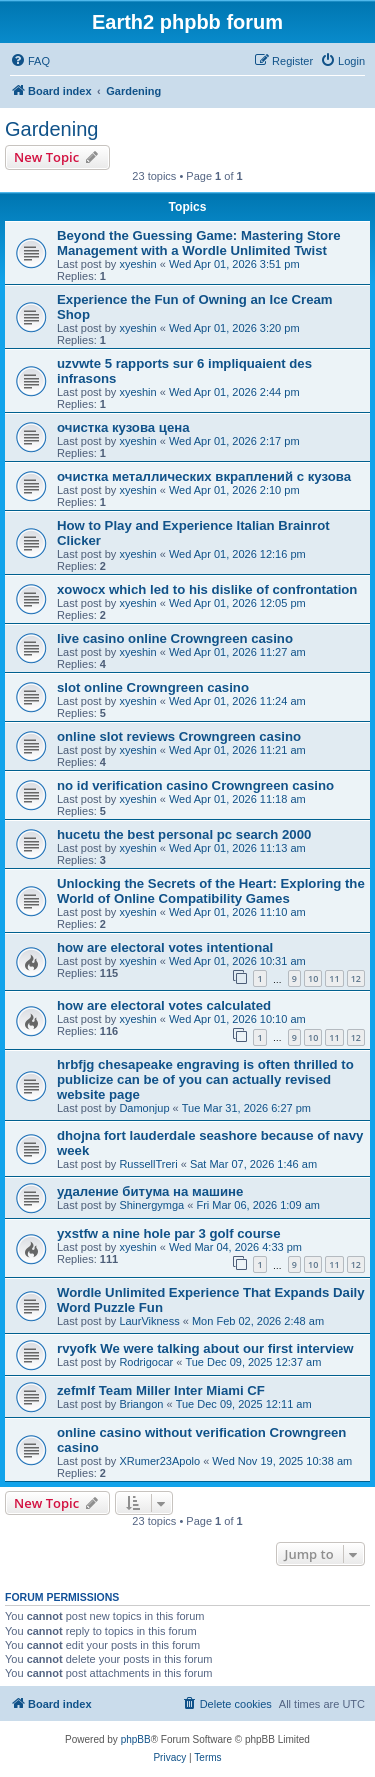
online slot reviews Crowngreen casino (179, 736)
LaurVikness (149, 1321)
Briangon (141, 1404)
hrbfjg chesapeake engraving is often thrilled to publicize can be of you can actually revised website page (205, 1079)
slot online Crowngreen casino (153, 687)
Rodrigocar (146, 1362)
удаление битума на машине (150, 1191)
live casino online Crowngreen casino (175, 638)
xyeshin (137, 264)
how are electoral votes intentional (165, 947)
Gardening (51, 129)
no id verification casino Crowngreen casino (195, 785)
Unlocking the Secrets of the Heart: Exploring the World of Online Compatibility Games (211, 891)
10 (313, 978)
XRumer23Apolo (159, 1461)
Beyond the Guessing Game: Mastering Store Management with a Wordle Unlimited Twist (199, 243)
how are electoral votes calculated (164, 1005)
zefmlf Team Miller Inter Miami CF (161, 1390)
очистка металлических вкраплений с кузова (204, 476)
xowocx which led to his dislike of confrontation (207, 589)
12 (356, 978)
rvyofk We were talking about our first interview (205, 1348)
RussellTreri (148, 1164)
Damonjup (144, 1108)
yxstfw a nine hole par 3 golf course (169, 1233)
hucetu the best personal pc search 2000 (184, 834)
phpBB (136, 1739)
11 (334, 978)
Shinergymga (151, 1205)
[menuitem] (30, 61)
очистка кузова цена (123, 427)
